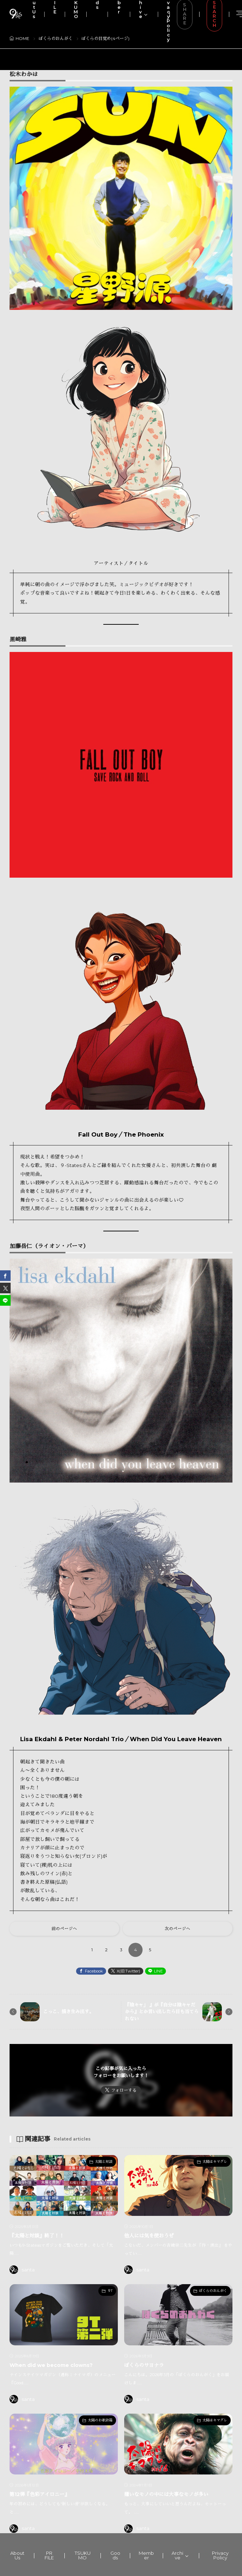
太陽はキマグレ (214, 2161)
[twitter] (5, 1288)
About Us (17, 2555)
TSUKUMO (83, 2555)
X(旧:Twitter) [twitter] (128, 1971)
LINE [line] (158, 1971)
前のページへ (64, 1928)
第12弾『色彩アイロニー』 (39, 2494)
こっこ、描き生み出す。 (68, 2011)
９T (110, 2290)
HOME (22, 38)
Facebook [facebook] (94, 1971)
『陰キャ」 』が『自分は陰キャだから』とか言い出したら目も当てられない (161, 2011)
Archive (177, 2555)
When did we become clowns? (51, 2365)
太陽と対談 (104, 2161)
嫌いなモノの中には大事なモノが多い (166, 2494)
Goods (115, 2555)
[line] (5, 1300)
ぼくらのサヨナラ (144, 2365)
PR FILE (49, 2555)
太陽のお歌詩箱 (100, 2420)
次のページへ (177, 1928)
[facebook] (5, 1275)
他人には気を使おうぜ (149, 2236)
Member (146, 2555)
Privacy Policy (220, 2555)
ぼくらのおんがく (213, 2290)
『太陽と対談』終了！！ (37, 2236)
